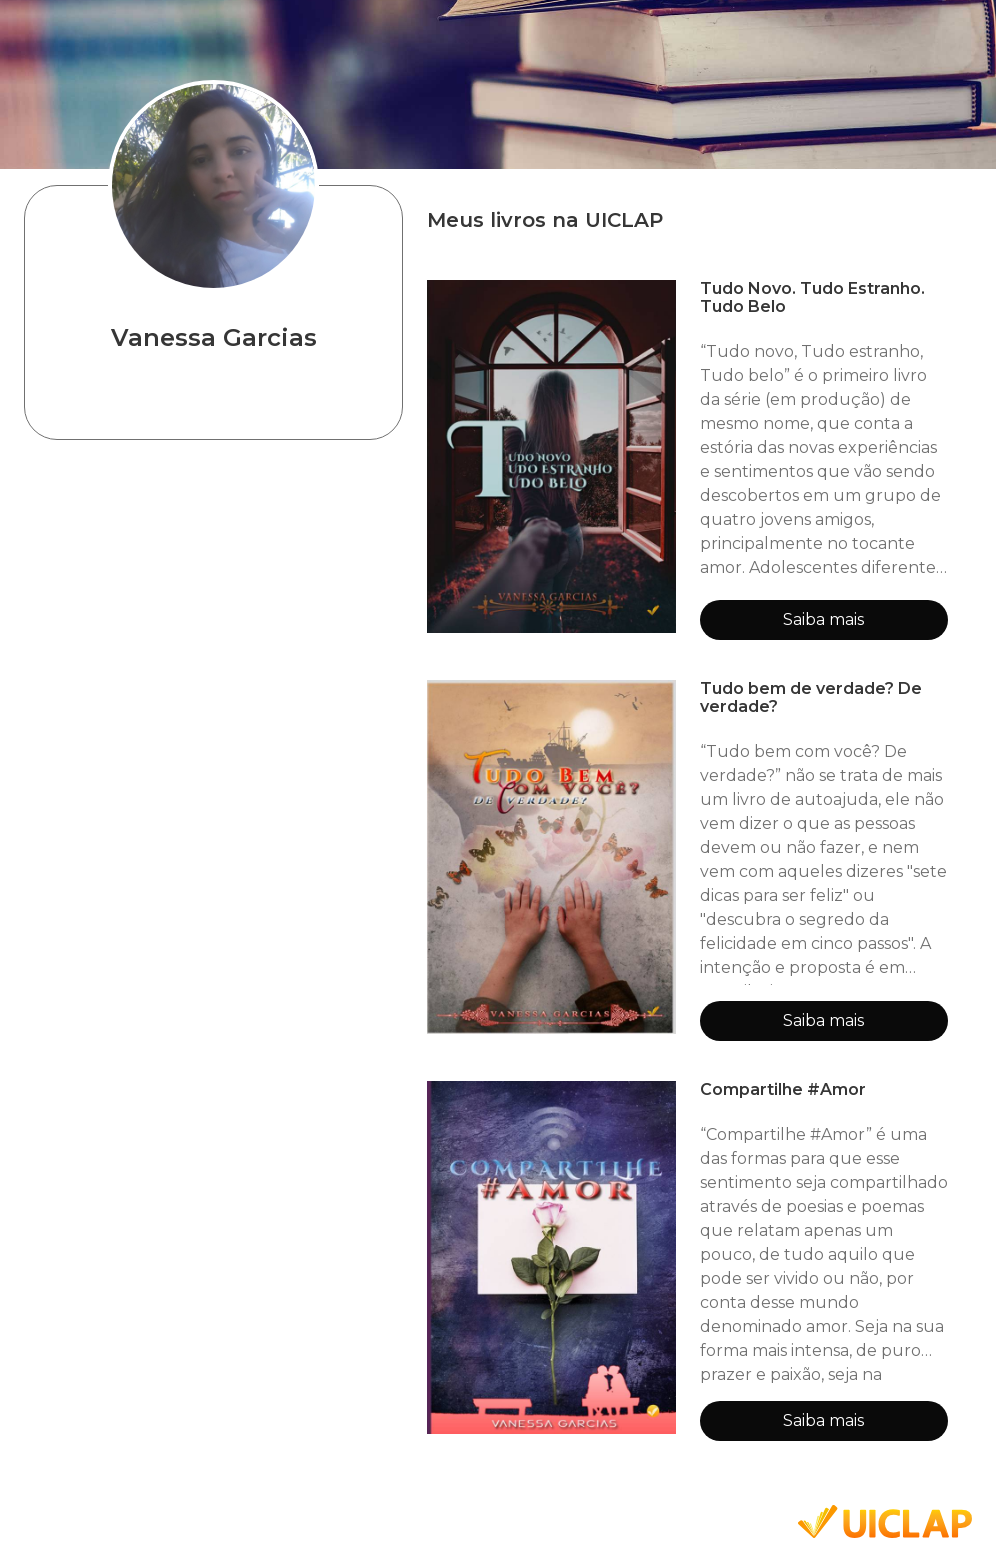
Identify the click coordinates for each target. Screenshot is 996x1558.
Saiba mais (823, 619)
